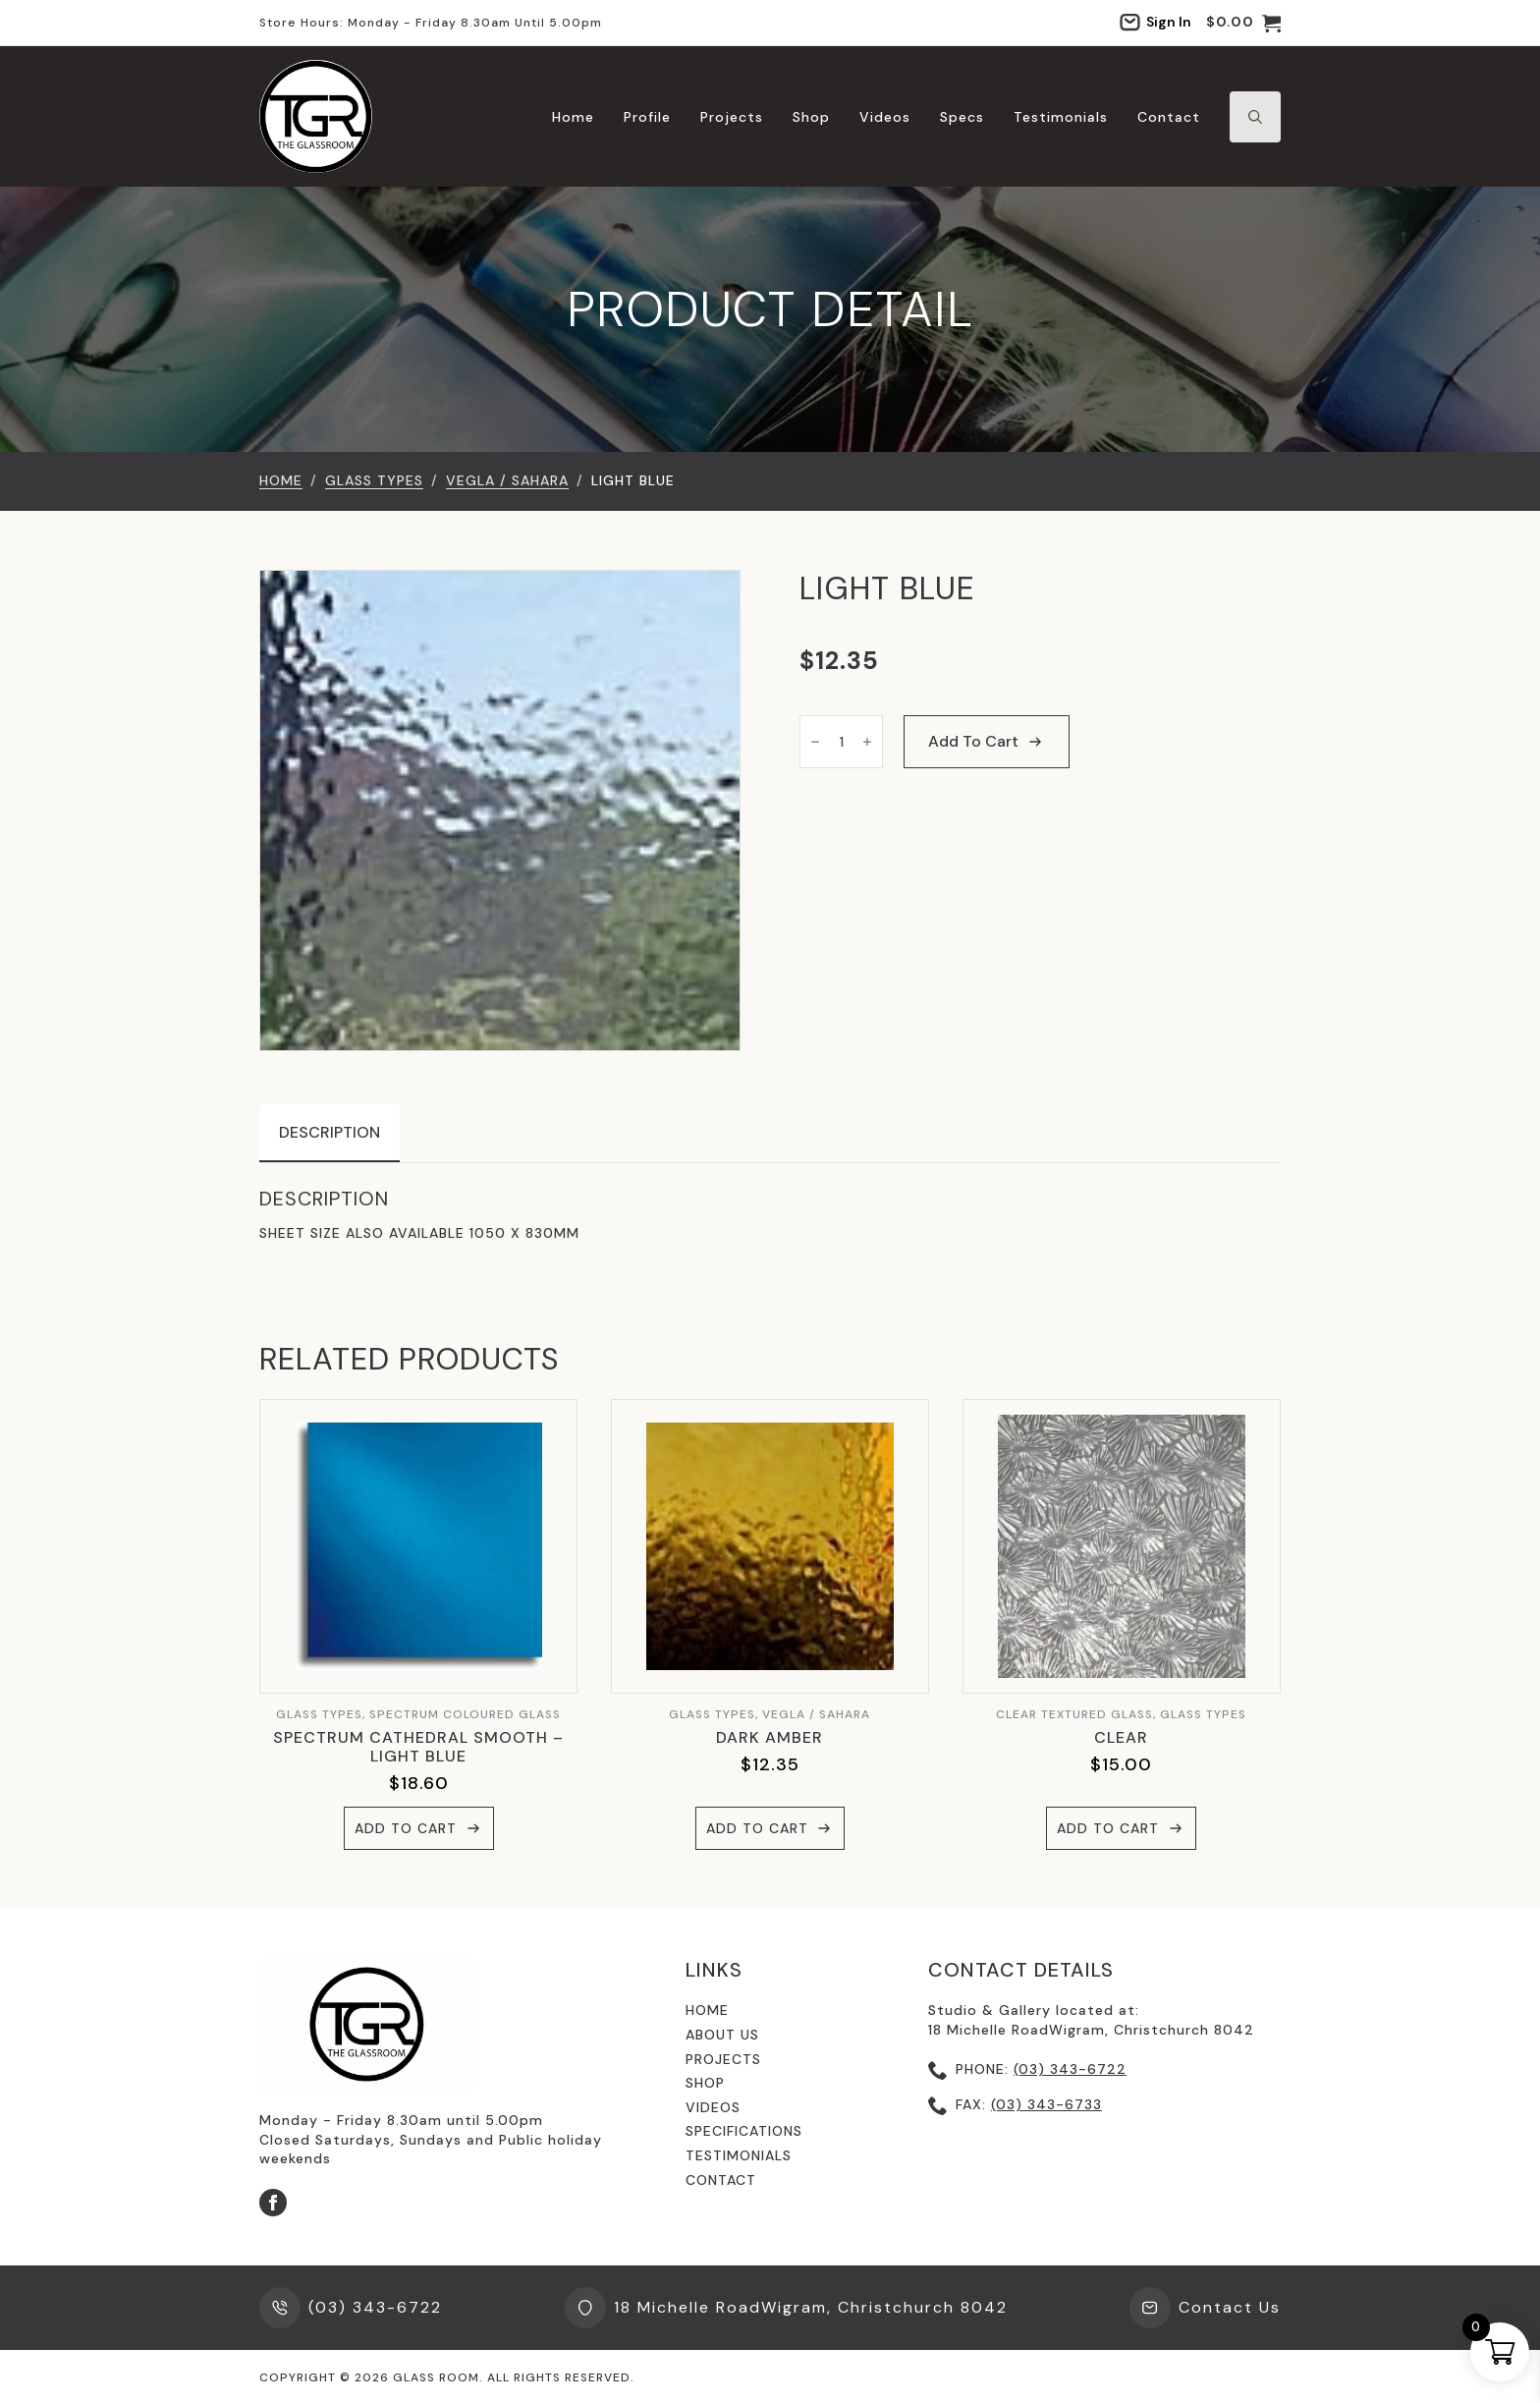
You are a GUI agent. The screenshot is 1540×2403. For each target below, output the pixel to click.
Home (573, 117)
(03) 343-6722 (1070, 2069)
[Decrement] (815, 742)
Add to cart (973, 741)
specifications (744, 2131)
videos (713, 2107)
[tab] (329, 1132)
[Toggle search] (1255, 116)
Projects (731, 117)
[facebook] (273, 2202)
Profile (647, 117)
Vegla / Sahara (507, 480)
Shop (811, 117)
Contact (1168, 117)
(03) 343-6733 (1046, 2104)
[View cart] (1243, 22)
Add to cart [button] (406, 1828)
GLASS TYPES (374, 480)
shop (705, 2083)
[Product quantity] (841, 741)
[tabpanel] (770, 1215)
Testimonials (1061, 117)
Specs (962, 117)
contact (721, 2180)
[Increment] (867, 742)
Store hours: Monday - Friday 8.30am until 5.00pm (430, 22)
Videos (884, 117)
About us (722, 2034)
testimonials (739, 2155)
